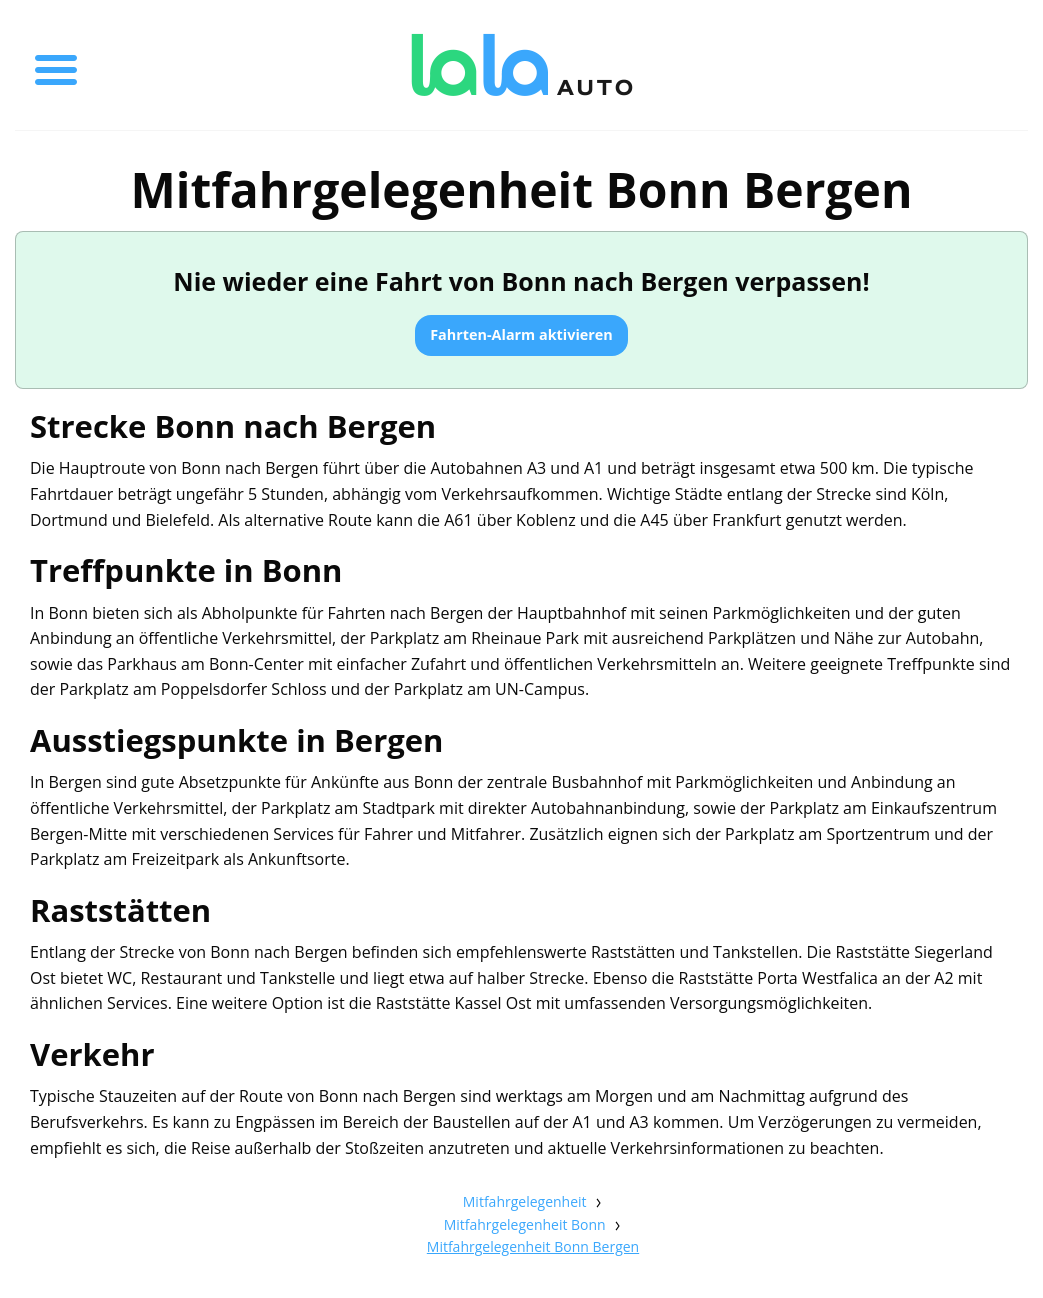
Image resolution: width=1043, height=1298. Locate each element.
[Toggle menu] (56, 65)
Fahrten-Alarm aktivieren (521, 334)
